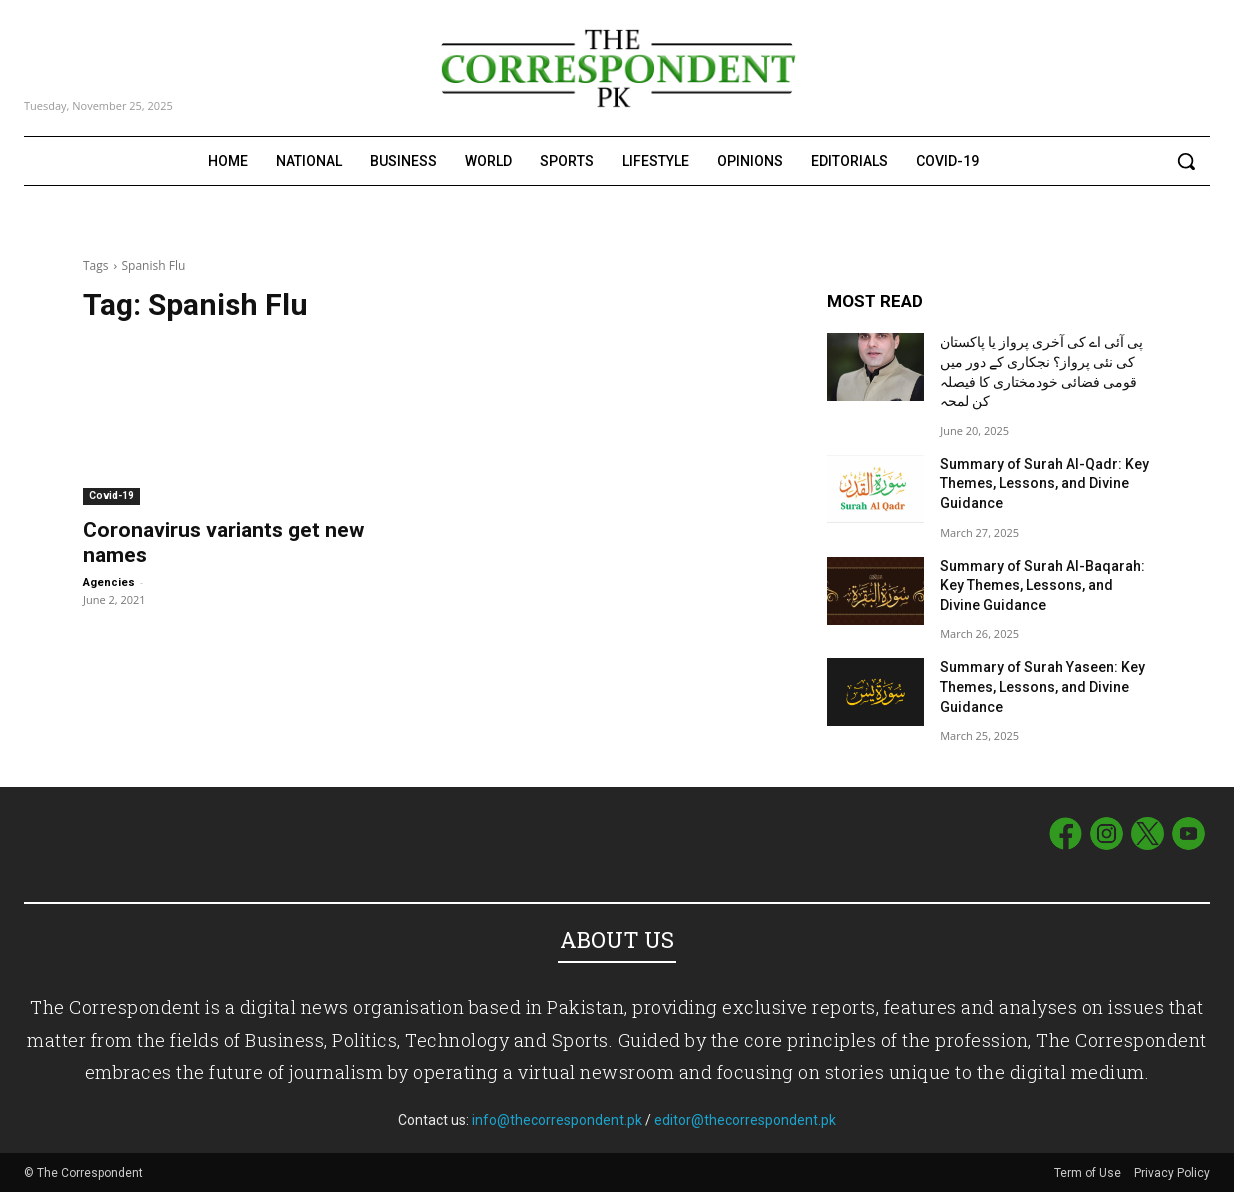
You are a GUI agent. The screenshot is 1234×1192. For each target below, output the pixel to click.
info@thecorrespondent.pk (557, 1120)
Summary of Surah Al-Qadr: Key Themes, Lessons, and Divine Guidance (1044, 483)
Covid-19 (111, 495)
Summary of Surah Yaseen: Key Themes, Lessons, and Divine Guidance (1042, 686)
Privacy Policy (1172, 1173)
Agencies (109, 582)
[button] (1186, 161)
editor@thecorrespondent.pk (745, 1120)
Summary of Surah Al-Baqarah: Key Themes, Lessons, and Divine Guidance (1042, 585)
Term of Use (1089, 1173)
